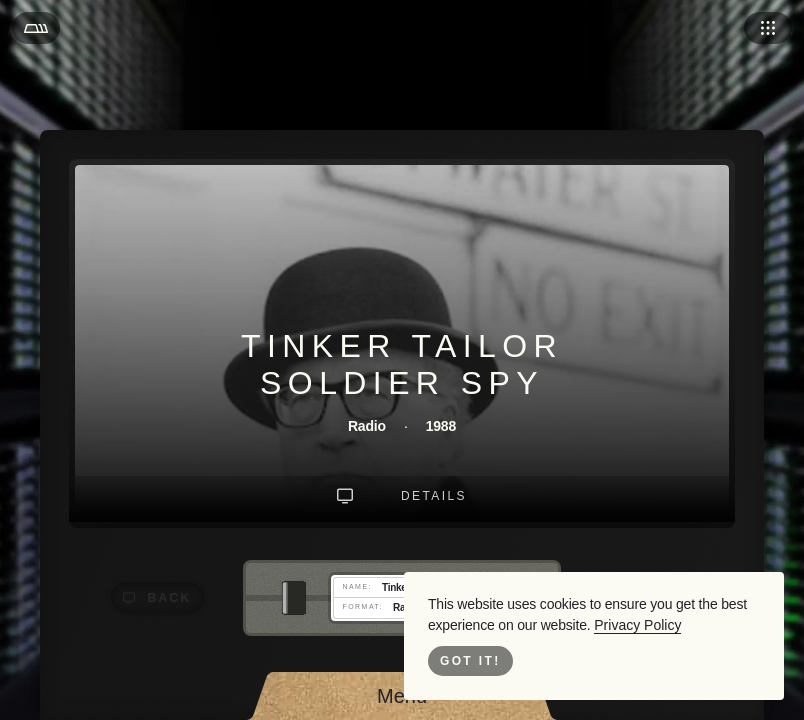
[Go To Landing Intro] (348, 496)
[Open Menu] (36, 28)
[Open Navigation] (768, 28)
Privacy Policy (622, 624)
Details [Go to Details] (434, 496)
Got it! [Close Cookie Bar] (470, 661)
